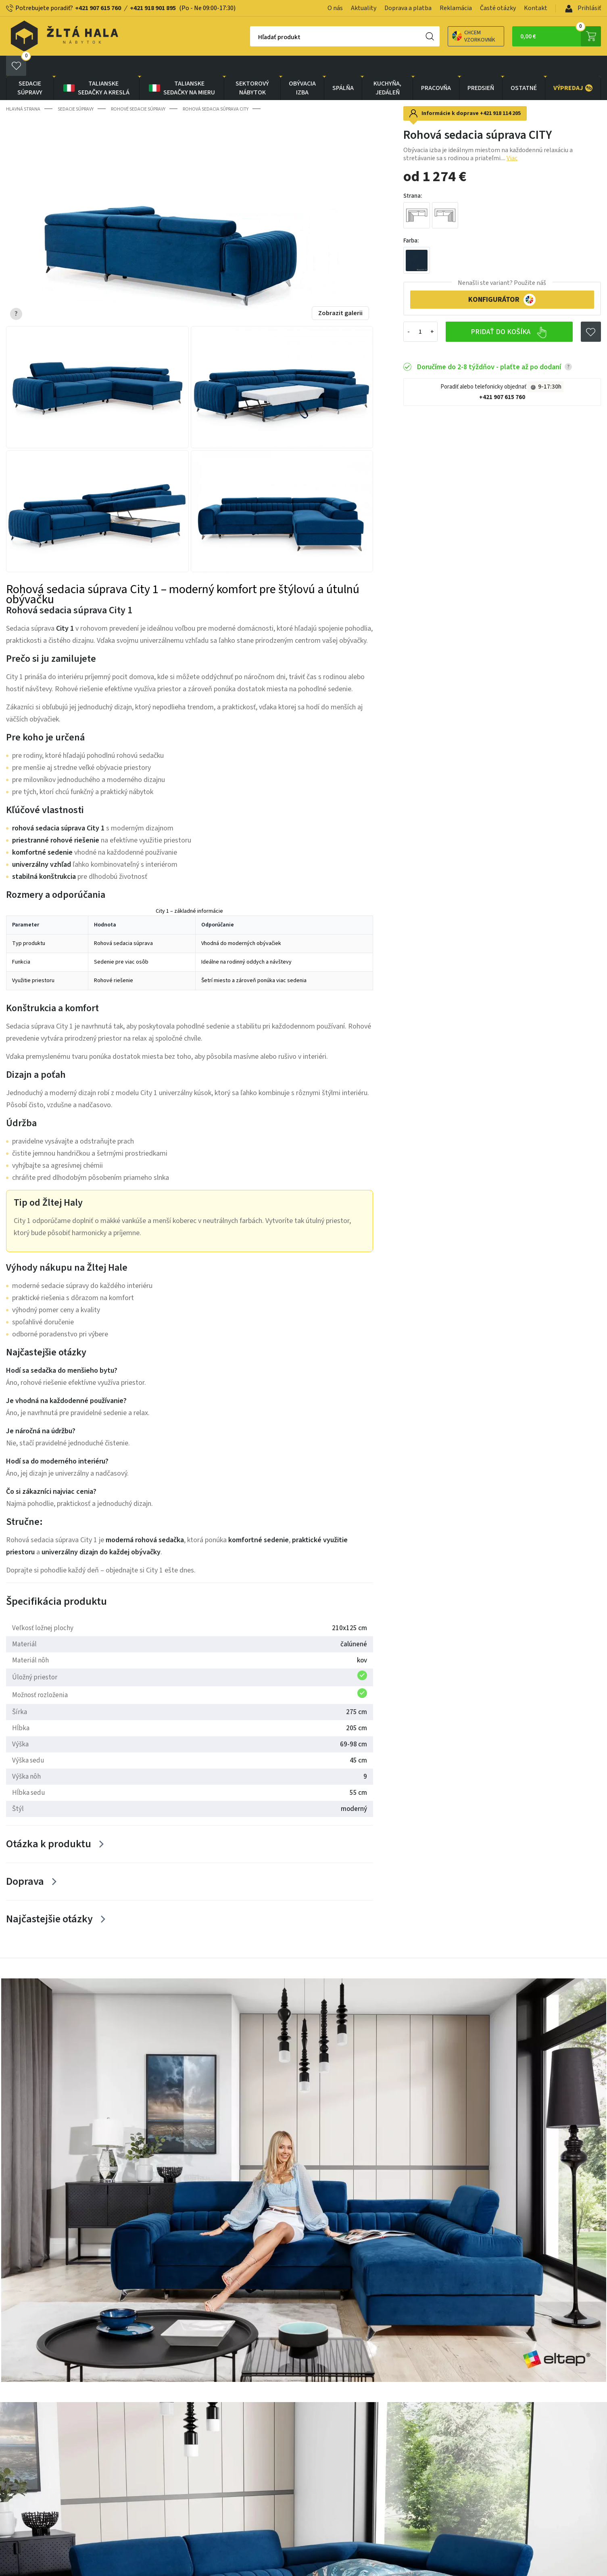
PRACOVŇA (436, 67)
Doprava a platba (408, 8)
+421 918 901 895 (153, 8)
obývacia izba (302, 68)
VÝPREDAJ (572, 67)
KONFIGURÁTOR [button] (502, 280)
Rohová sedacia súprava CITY (215, 89)
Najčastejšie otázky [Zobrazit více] (49, 1898)
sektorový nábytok (252, 68)
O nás (335, 8)
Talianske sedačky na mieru (181, 68)
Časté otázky (498, 8)
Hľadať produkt (251, 37)
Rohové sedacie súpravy (138, 89)
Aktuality (363, 8)
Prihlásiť (583, 8)
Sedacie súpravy (29, 68)
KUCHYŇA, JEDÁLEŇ (387, 68)
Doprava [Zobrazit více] (25, 1861)
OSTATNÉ (524, 67)
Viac (512, 138)
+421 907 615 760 (98, 8)
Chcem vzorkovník (445, 36)
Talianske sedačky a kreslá (95, 68)
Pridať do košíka (509, 312)
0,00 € (560, 36)
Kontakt (535, 8)
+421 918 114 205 (500, 93)
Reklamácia (456, 8)
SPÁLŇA (343, 67)
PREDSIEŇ (480, 67)
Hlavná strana (23, 89)
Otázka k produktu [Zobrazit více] (48, 1823)
